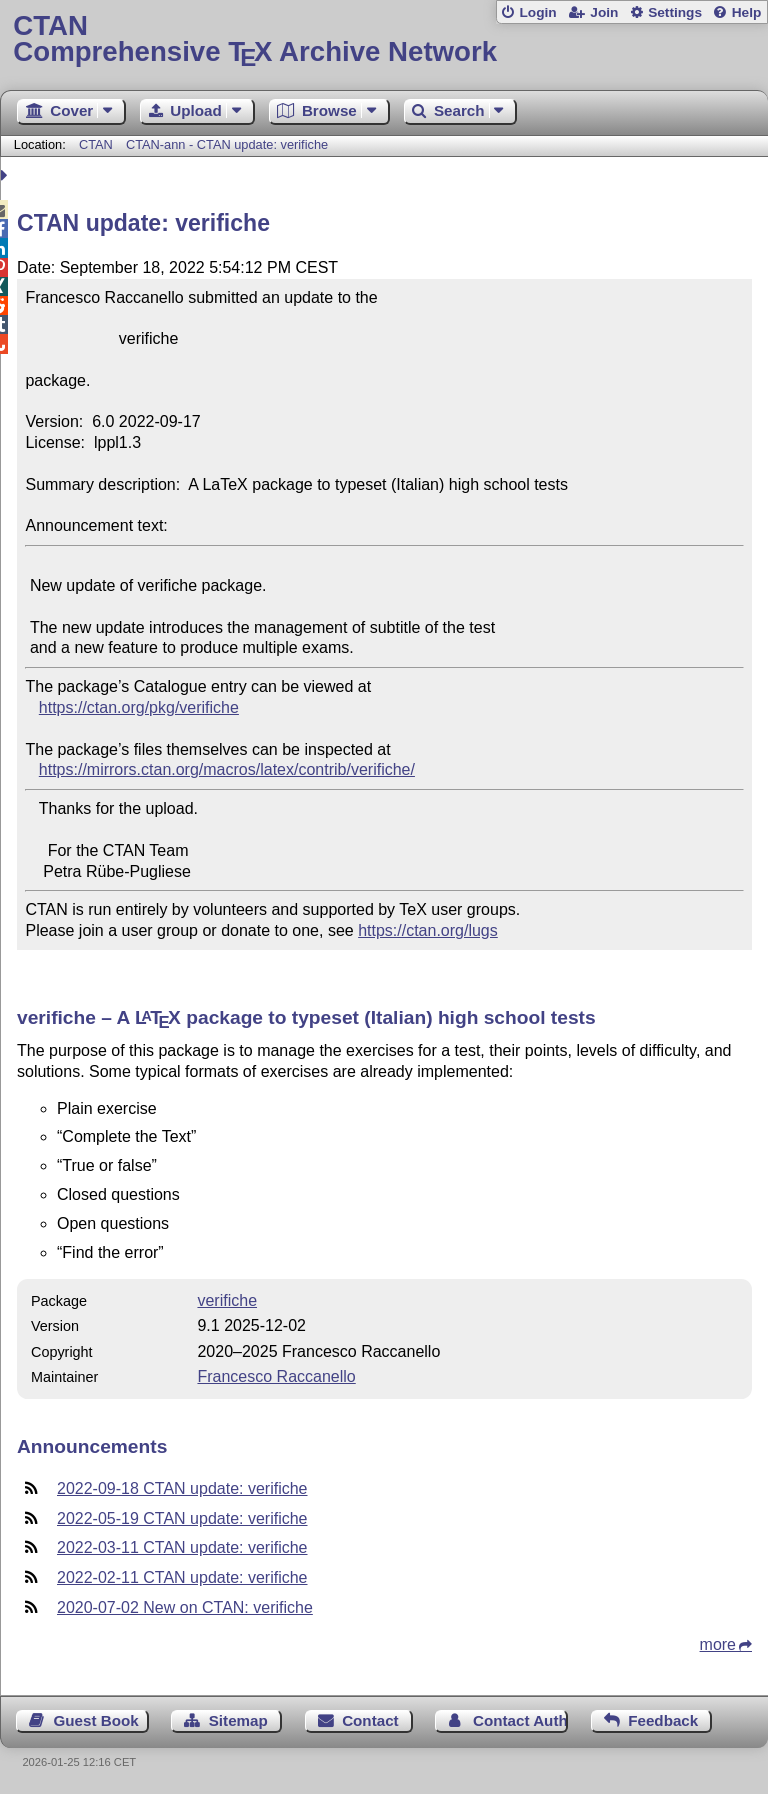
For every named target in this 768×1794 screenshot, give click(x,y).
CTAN (96, 144)
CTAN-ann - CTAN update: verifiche (227, 144)
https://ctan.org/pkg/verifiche (139, 707)
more (718, 1644)
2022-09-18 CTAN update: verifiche (182, 1488)
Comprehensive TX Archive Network (383, 39)
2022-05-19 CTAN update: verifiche (182, 1518)
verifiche (227, 1300)
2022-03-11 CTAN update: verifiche (182, 1547)
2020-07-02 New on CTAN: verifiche (185, 1607)
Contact (370, 1720)
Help (747, 12)
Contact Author (520, 1720)
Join (604, 12)
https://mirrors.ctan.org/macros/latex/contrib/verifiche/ (227, 769)
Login (537, 12)
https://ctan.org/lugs (428, 930)
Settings (675, 12)
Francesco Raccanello (276, 1376)
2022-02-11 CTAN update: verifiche (182, 1577)
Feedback (663, 1720)
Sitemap (238, 1720)
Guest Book (96, 1720)
